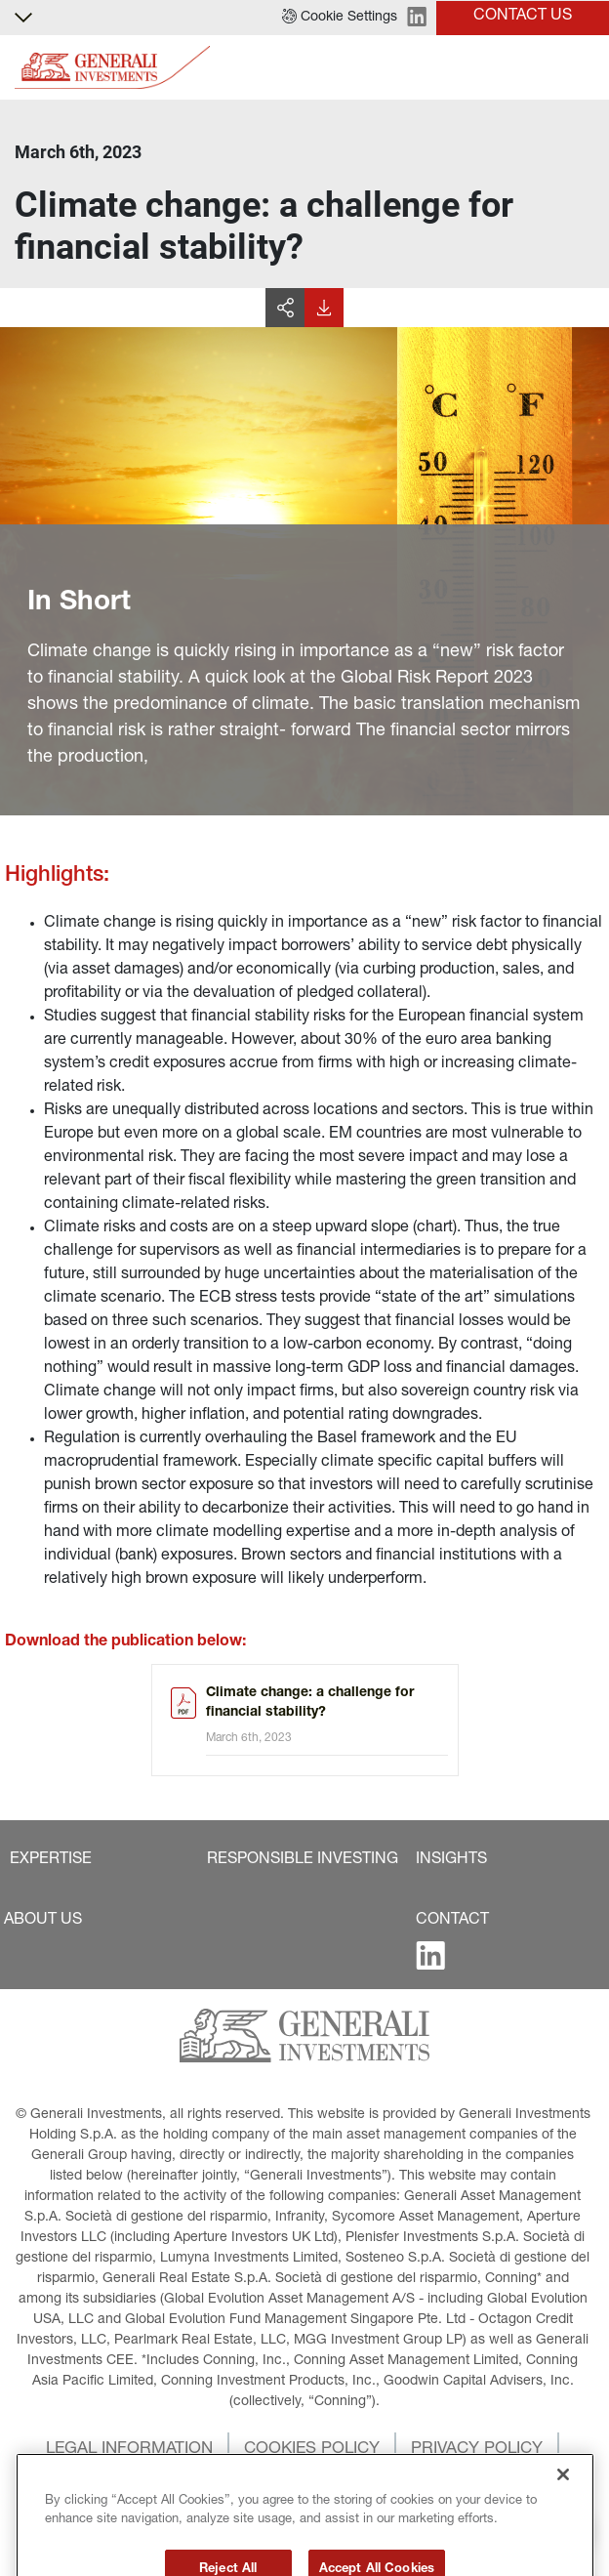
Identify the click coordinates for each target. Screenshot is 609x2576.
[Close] (563, 2507)
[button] (339, 17)
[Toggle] (582, 68)
